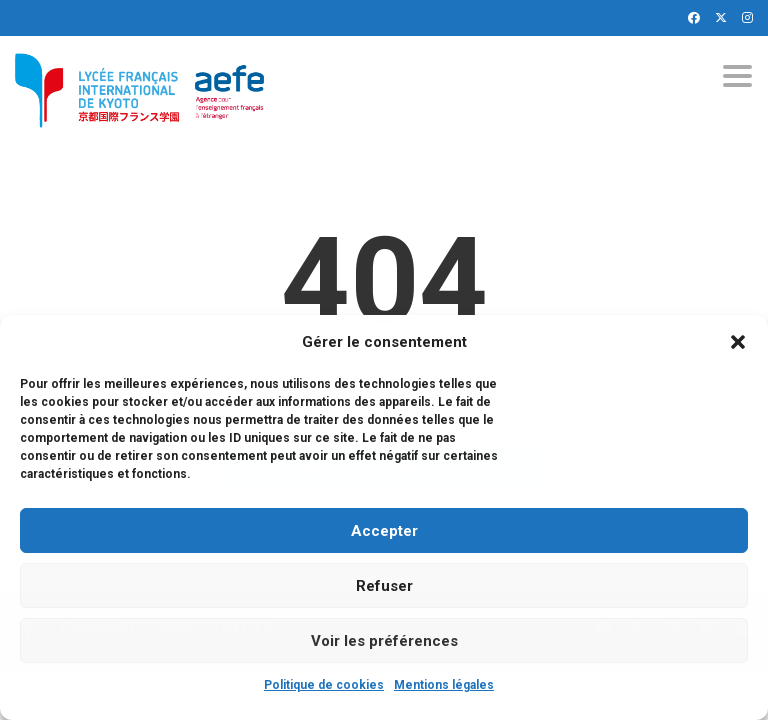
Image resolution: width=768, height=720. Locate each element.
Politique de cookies (324, 685)
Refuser (384, 586)
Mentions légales (444, 685)
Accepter (384, 531)
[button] (738, 342)
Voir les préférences (384, 641)
